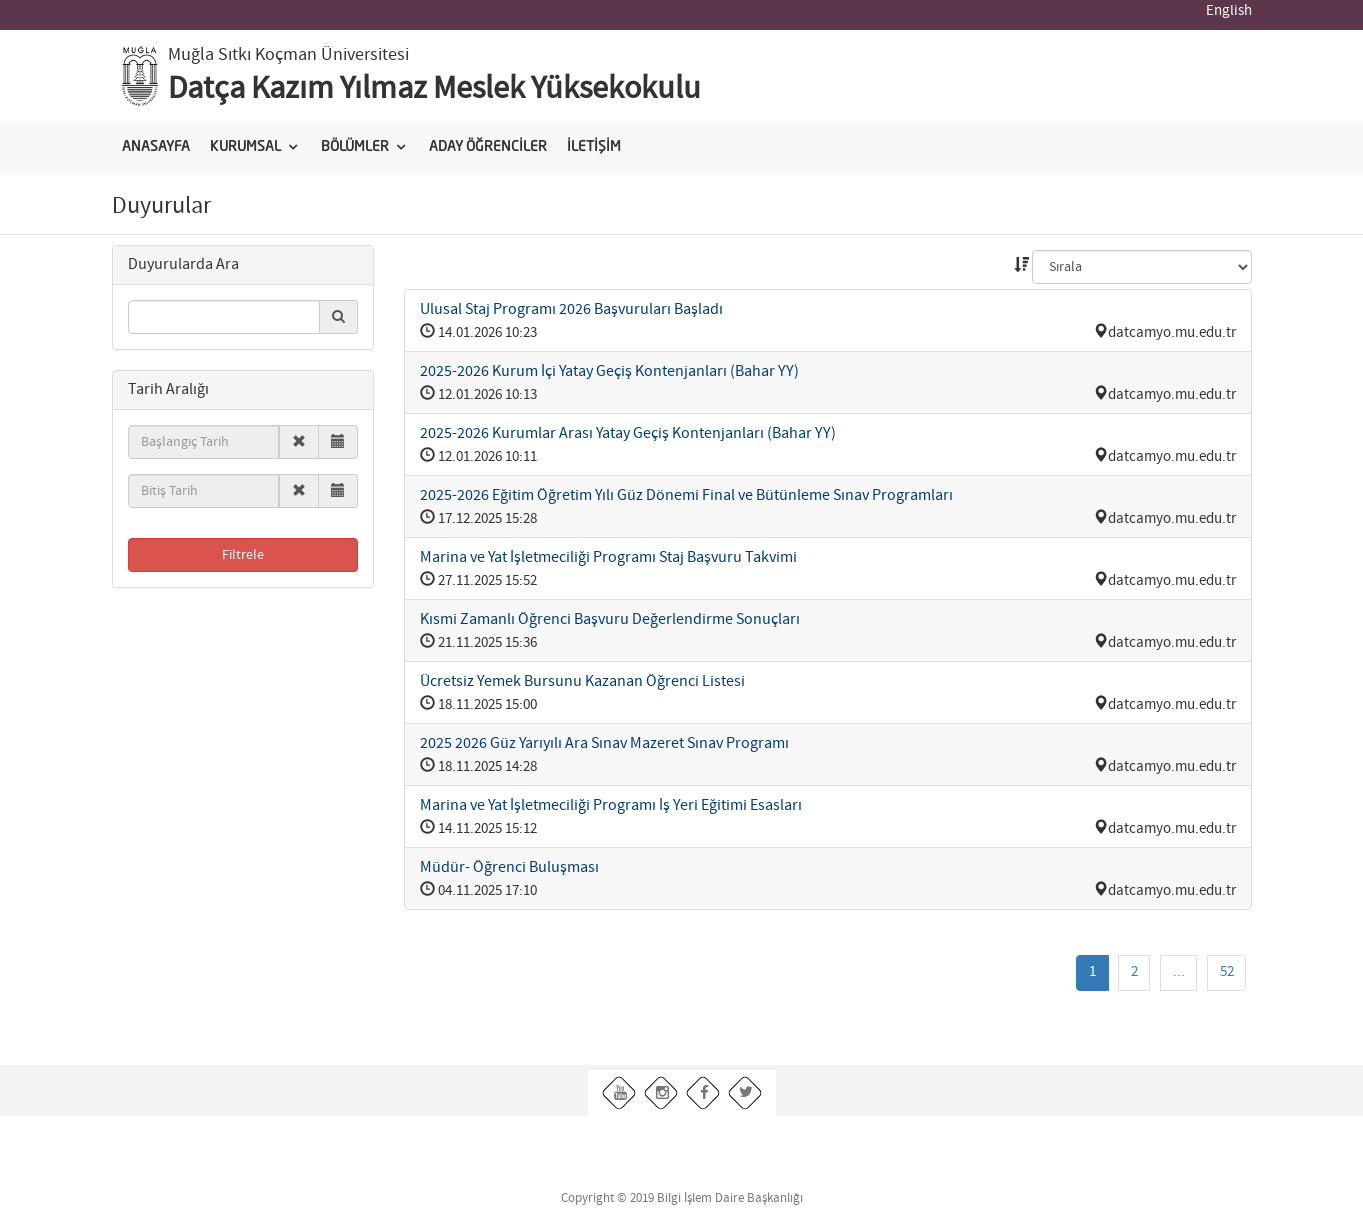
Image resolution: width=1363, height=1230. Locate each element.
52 (1227, 972)
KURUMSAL (245, 147)
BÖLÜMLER (355, 147)
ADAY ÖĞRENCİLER (488, 147)
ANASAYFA (156, 147)
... (1179, 972)
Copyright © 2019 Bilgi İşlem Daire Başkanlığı (682, 1198)
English (1229, 11)
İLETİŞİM (594, 147)
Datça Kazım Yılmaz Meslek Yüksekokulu (434, 89)
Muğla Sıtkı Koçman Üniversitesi (288, 55)
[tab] (243, 265)
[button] (183, 264)
